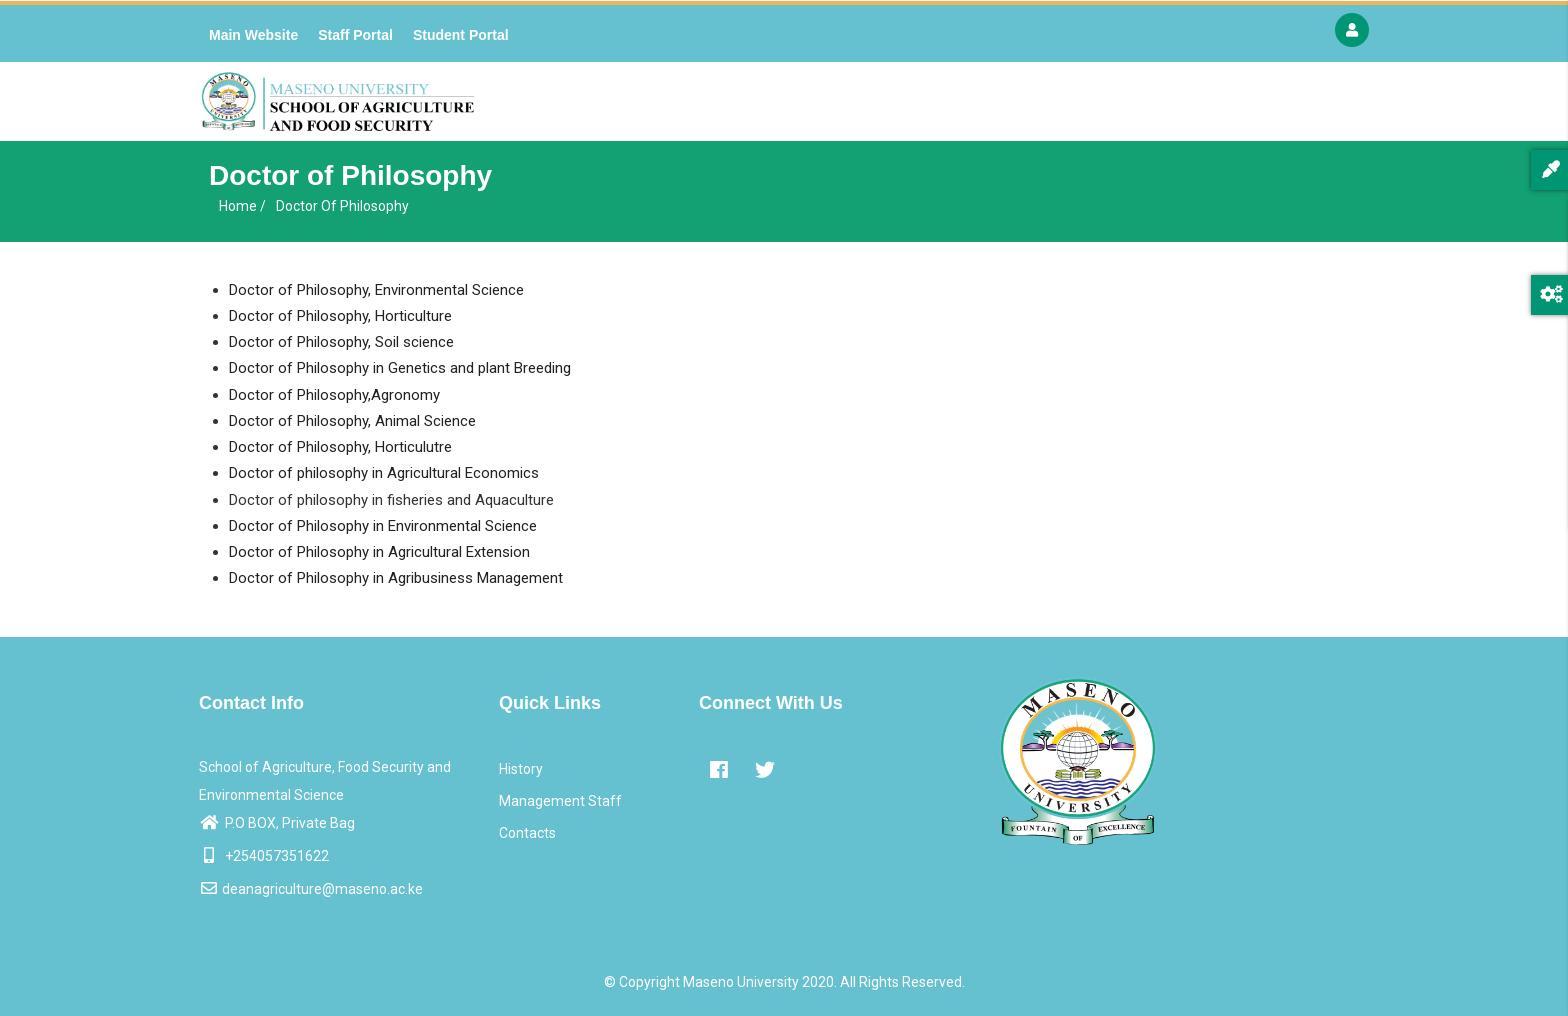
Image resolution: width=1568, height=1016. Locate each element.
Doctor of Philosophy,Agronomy (334, 395)
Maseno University (741, 982)
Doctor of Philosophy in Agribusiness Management (396, 578)
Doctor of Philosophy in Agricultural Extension (379, 552)
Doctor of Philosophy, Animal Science (352, 421)
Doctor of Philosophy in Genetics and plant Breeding (400, 368)
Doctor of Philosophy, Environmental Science (376, 290)
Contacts (527, 833)
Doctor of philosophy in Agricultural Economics (384, 473)
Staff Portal (355, 35)
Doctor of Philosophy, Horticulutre (340, 447)
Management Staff (560, 801)
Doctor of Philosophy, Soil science (341, 342)
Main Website (253, 35)
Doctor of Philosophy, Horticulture (340, 316)
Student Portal (461, 35)
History (521, 769)
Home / (242, 206)
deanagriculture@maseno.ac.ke (311, 889)
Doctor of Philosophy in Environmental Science (383, 526)
